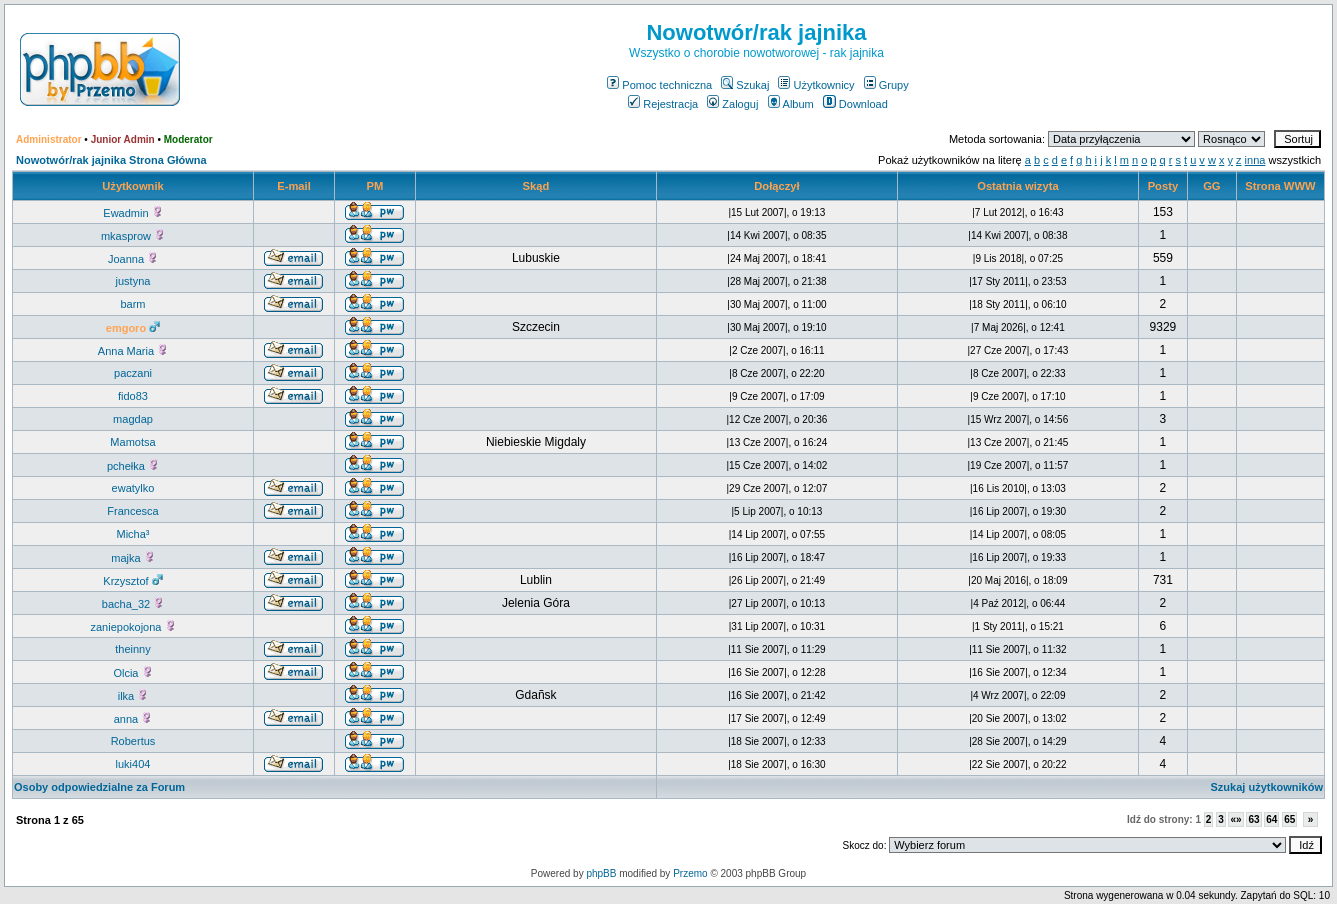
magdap (133, 419)
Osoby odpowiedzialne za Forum (99, 787)
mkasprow (133, 236)
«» (1235, 819)
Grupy (886, 85)
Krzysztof (132, 581)
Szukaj (745, 85)
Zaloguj (732, 104)
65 (1289, 819)
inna (1255, 160)
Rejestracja (663, 104)
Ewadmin (132, 213)
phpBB (601, 873)
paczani (133, 373)
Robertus (133, 741)
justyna (133, 281)
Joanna (133, 259)
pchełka (133, 466)
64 (1271, 819)
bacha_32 (133, 604)
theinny (132, 649)
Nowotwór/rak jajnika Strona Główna (111, 160)
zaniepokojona (132, 627)
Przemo (690, 873)
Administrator (49, 139)
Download (855, 104)
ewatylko (133, 488)
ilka (133, 696)
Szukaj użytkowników (1267, 787)
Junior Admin (123, 139)
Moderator (188, 139)
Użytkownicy (816, 85)
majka (132, 558)
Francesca (132, 511)
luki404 (133, 764)
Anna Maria (133, 351)
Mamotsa (132, 442)
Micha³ (132, 534)
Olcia (132, 673)
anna (133, 719)
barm (132, 304)
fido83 (133, 396)
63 (1253, 819)
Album (791, 104)
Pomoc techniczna (659, 85)
